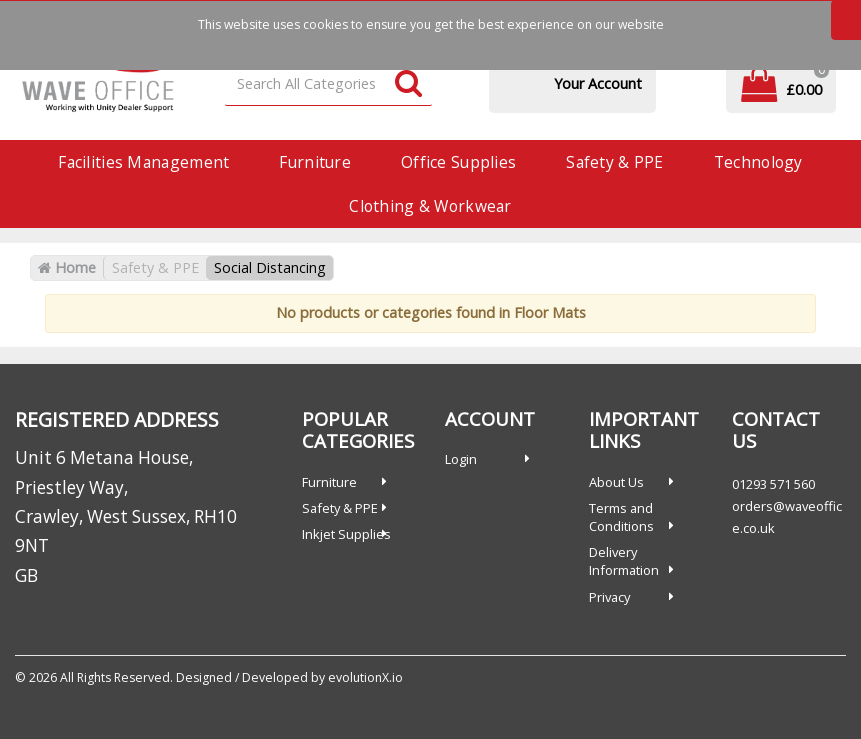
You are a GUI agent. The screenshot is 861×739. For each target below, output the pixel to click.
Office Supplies (458, 162)
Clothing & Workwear (430, 206)
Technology (758, 162)
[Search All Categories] (328, 84)
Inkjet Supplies (346, 534)
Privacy (609, 597)
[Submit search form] (408, 84)
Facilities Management (143, 162)
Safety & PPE (614, 162)
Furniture (315, 162)
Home (67, 267)
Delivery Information (624, 561)
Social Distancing (270, 267)
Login (461, 459)
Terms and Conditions (621, 517)
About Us (616, 482)
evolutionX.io (365, 677)
